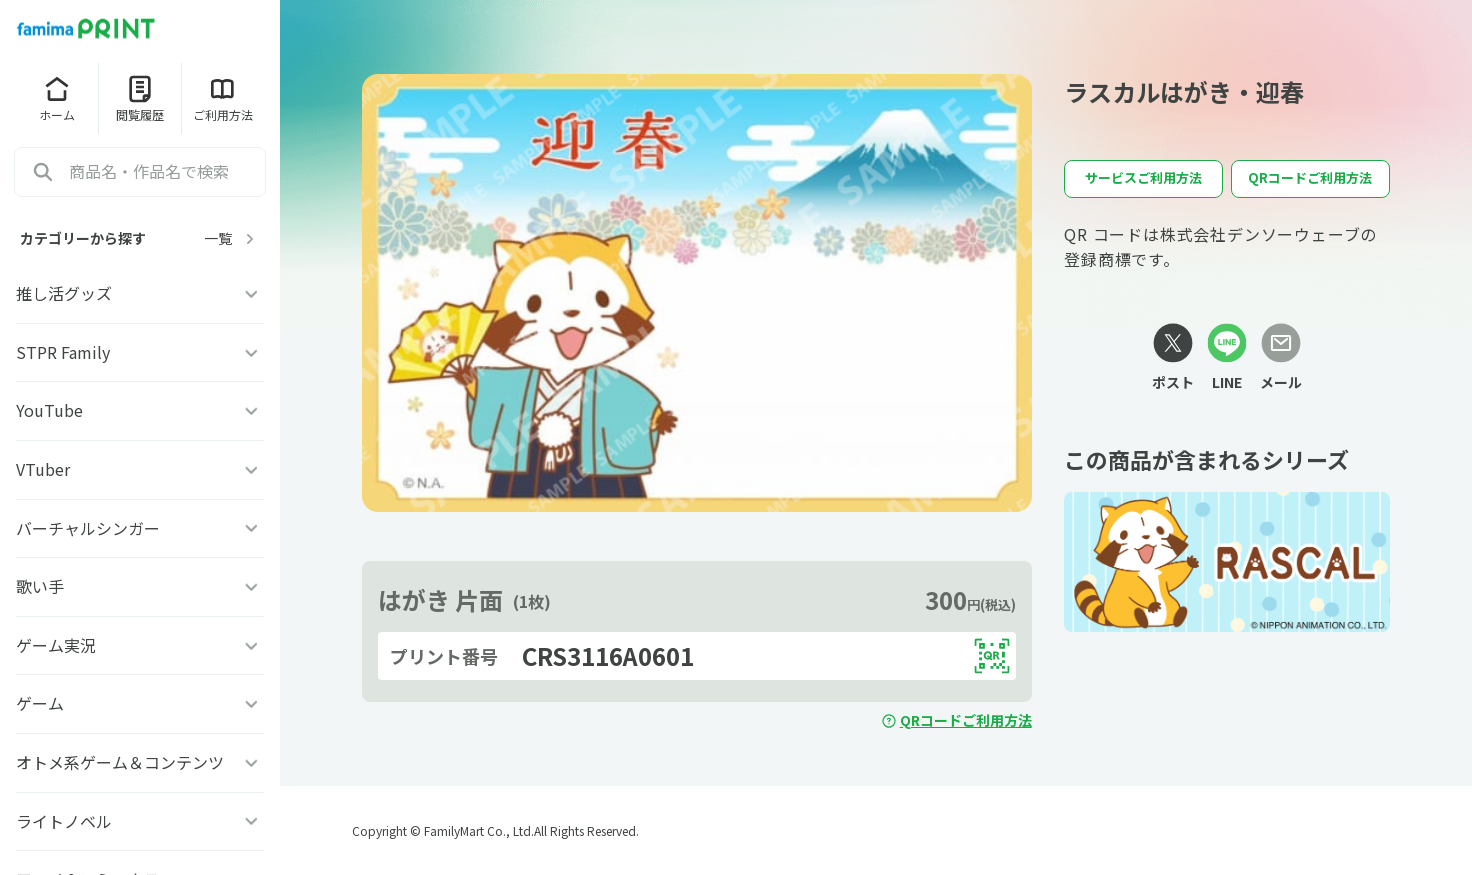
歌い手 (140, 586)
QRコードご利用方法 (956, 720)
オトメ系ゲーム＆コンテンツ (140, 762)
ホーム (57, 98)
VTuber (140, 469)
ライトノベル (140, 821)
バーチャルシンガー (140, 528)
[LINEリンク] (1227, 358)
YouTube (140, 410)
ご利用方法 (223, 98)
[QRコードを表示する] (992, 656)
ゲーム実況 (140, 645)
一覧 (232, 238)
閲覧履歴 (140, 98)
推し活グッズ (140, 293)
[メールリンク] (1281, 358)
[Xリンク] (1173, 358)
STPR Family (140, 352)
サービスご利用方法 (1143, 177)
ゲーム (140, 703)
